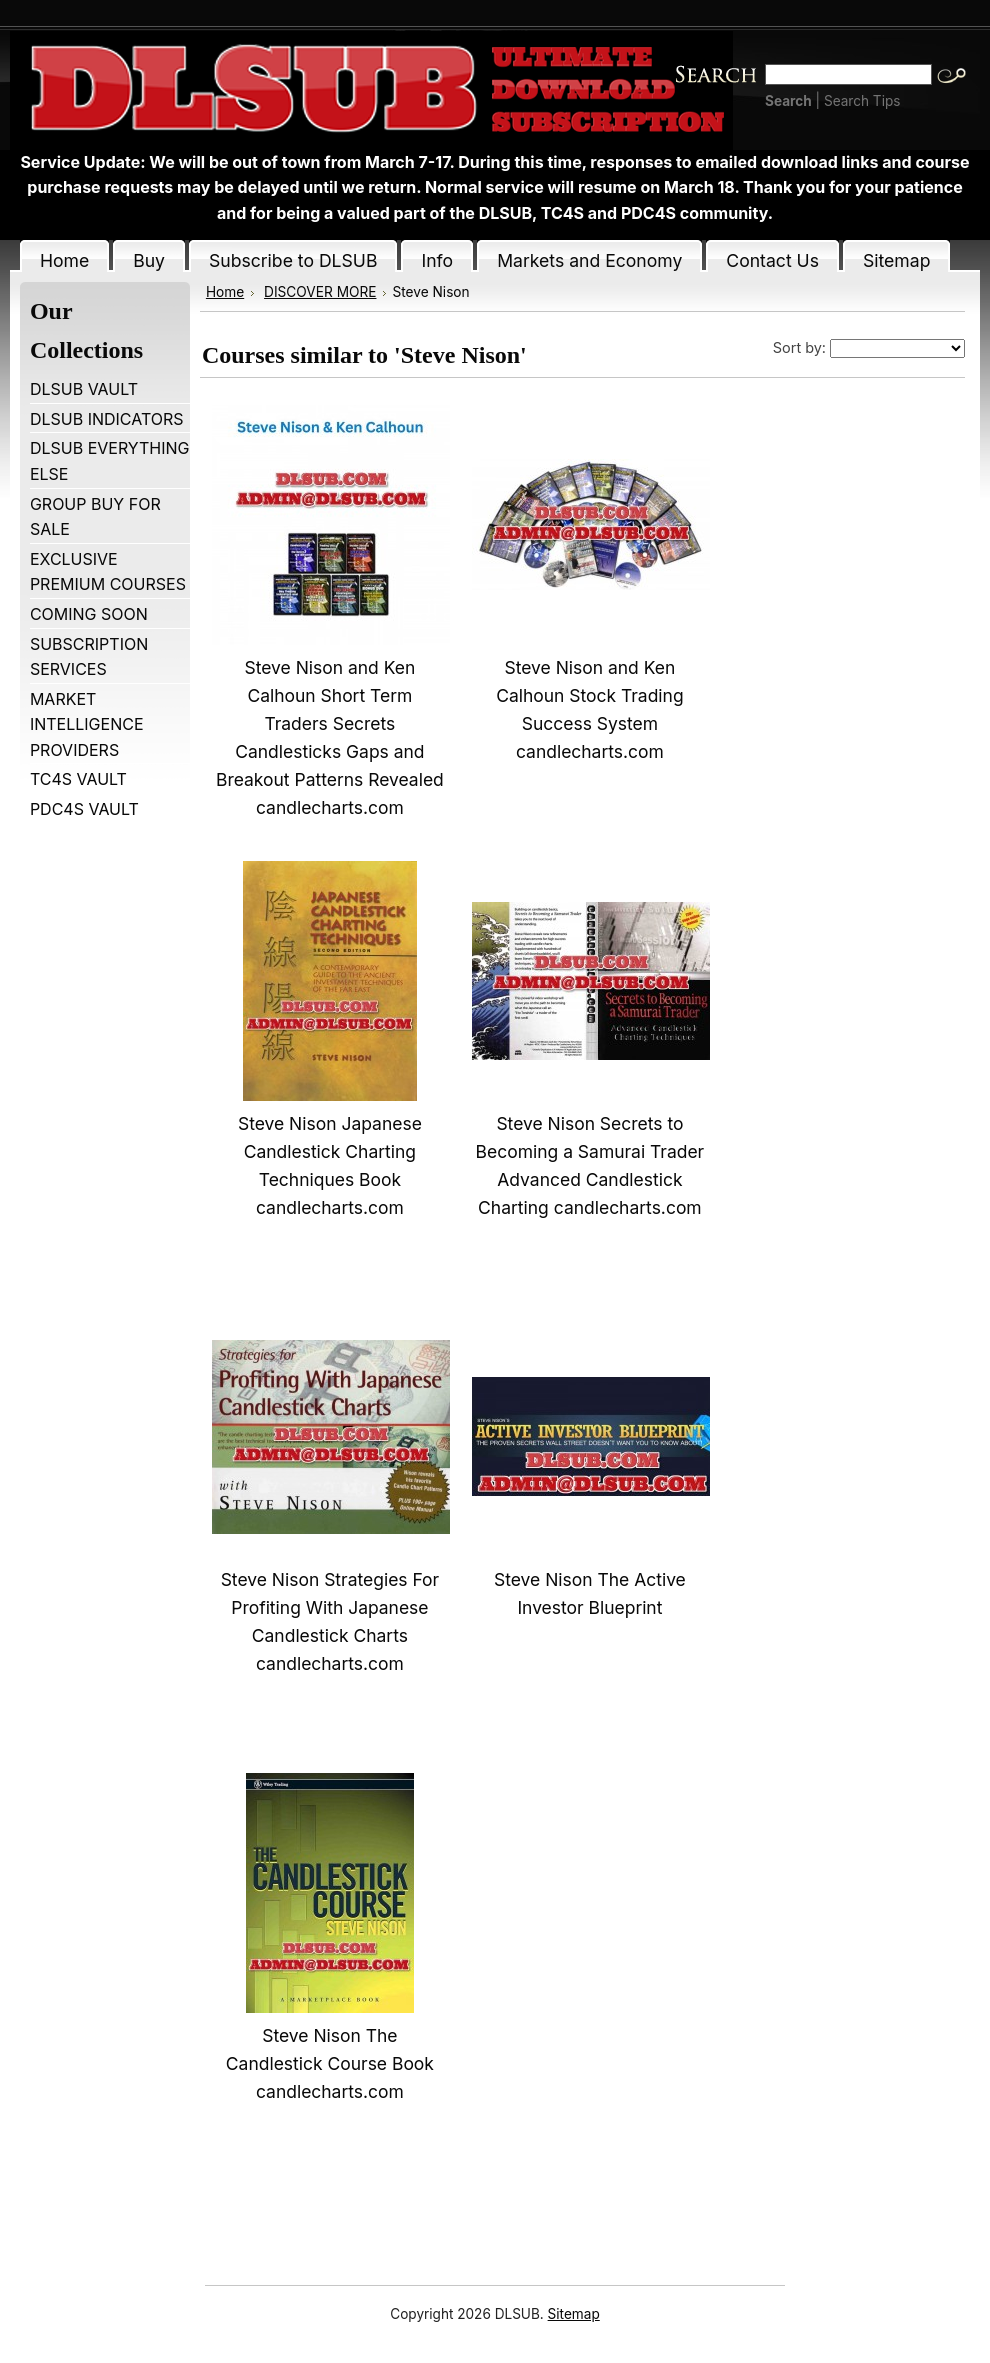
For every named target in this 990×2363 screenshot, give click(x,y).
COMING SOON (89, 614)
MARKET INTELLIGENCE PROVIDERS (87, 724)
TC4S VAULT (78, 779)
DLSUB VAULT (84, 389)
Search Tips (862, 101)
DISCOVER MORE (320, 292)
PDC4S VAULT (84, 809)
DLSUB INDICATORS (107, 419)
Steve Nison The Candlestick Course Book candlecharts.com (330, 2063)
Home (225, 292)
